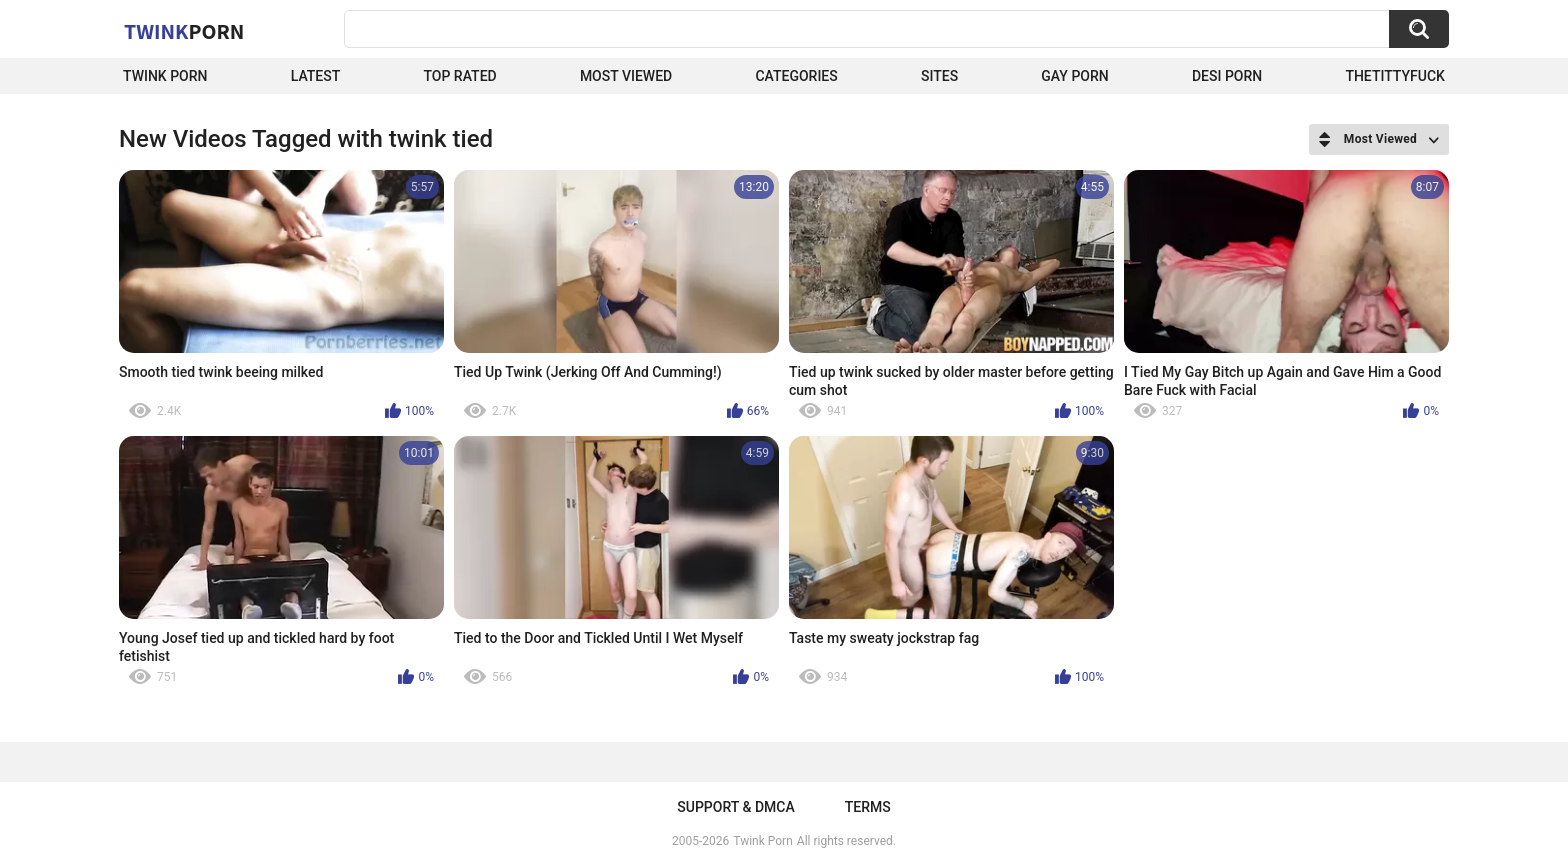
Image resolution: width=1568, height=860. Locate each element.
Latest (316, 76)
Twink (184, 31)
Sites (939, 76)
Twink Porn (165, 76)
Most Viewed (626, 76)
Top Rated (459, 76)
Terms (868, 807)
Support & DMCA (735, 807)
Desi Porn (1227, 76)
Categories (796, 76)
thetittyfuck (1395, 76)
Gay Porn (1074, 76)
